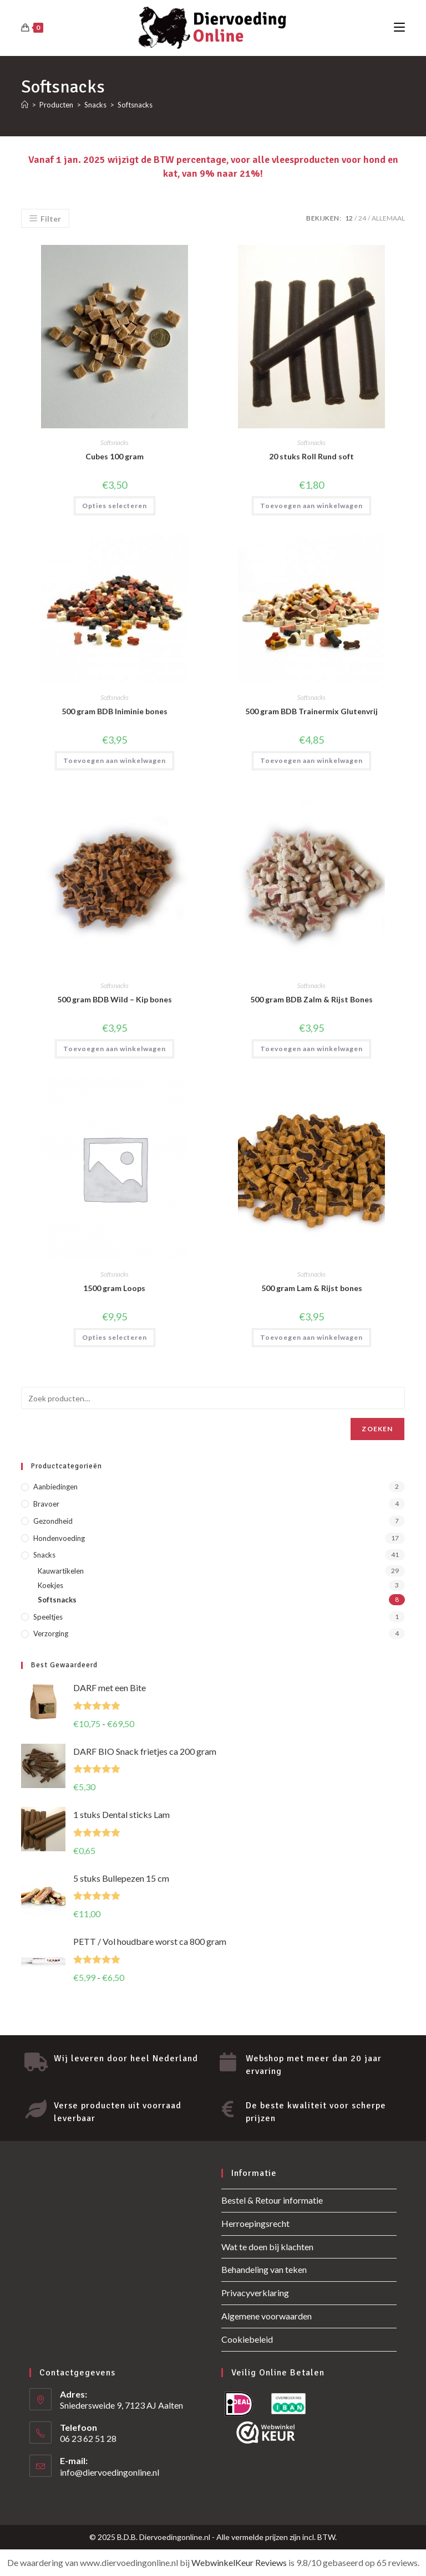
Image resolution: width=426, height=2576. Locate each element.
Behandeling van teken (264, 2269)
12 (349, 218)
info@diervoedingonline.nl (109, 2472)
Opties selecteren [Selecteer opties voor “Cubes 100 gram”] (114, 505)
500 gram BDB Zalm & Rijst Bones (311, 999)
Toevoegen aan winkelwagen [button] (311, 505)
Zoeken (377, 1429)
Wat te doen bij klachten (267, 2246)
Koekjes (50, 1585)
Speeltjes (48, 1616)
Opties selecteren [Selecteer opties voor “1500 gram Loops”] (114, 1337)
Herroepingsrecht (255, 2223)
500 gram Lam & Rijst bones (311, 1288)
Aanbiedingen (55, 1486)
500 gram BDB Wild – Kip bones (114, 999)
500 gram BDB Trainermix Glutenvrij (311, 711)
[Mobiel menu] (399, 27)
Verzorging (50, 1633)
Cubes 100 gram (114, 456)
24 (362, 218)
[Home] (24, 104)
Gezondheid (53, 1521)
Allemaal (388, 218)
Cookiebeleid (247, 2339)
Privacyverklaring (255, 2292)
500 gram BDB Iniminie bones (115, 711)
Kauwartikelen (61, 1570)
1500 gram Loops (114, 1288)
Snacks (44, 1554)
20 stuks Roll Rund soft (311, 456)
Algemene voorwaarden (266, 2316)
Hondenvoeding (59, 1538)
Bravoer (46, 1503)
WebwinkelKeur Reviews (239, 2562)
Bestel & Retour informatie (272, 2200)
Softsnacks (135, 104)
